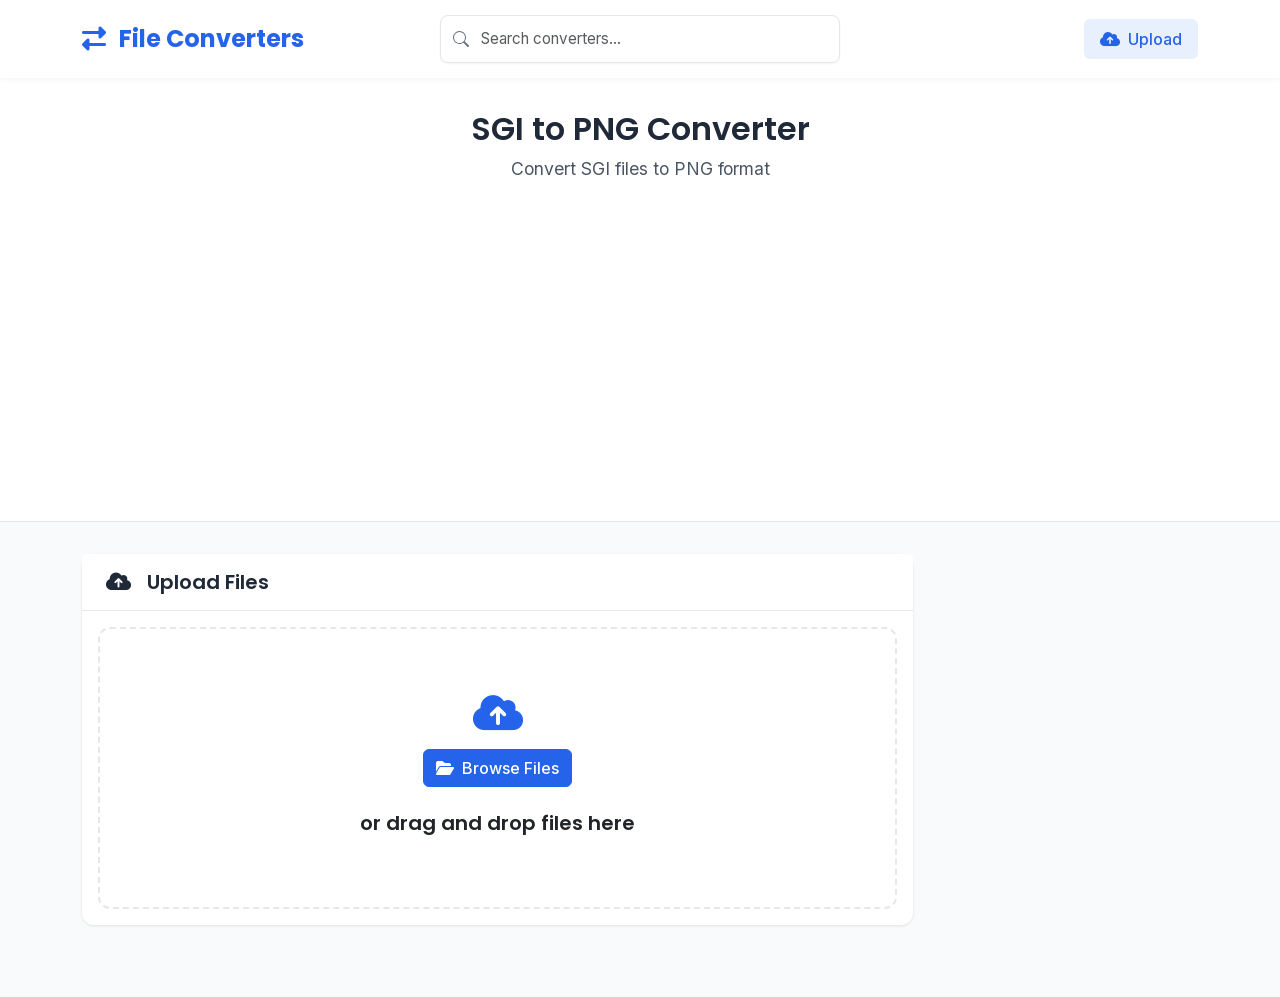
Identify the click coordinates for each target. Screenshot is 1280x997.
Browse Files (497, 768)
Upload (1141, 39)
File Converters (193, 38)
